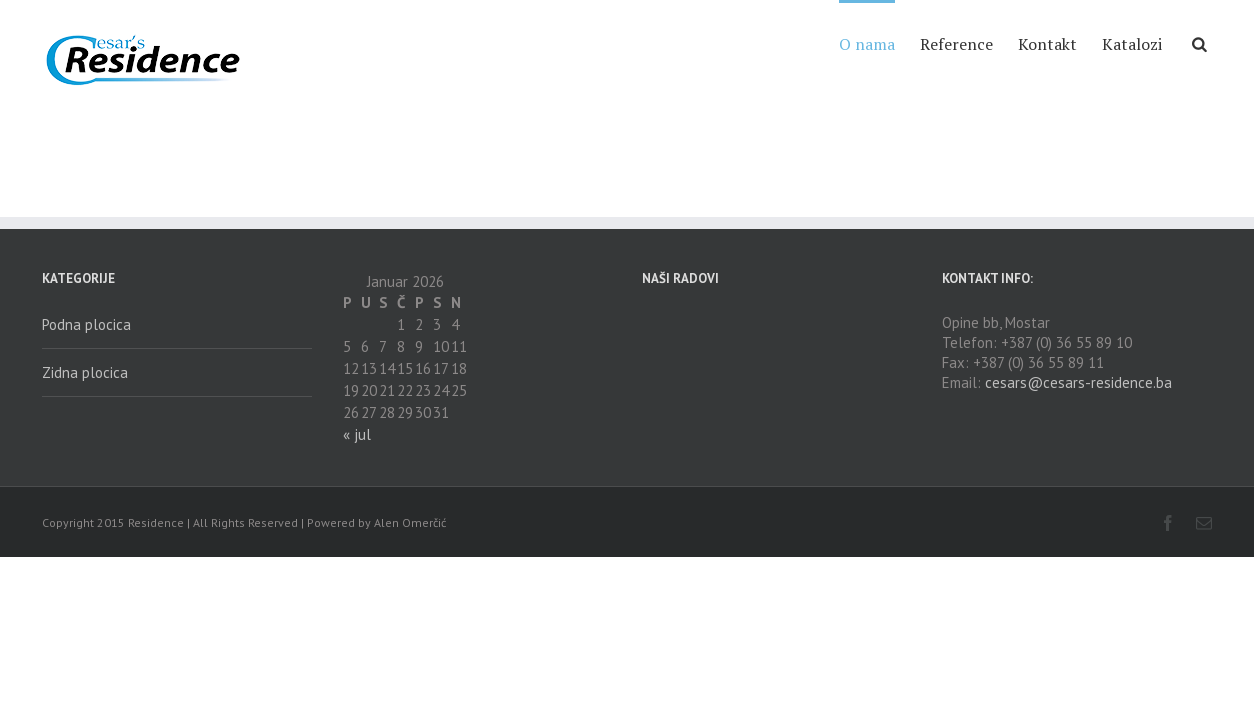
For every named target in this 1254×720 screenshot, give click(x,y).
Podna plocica (86, 324)
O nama (787, 44)
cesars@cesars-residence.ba (1078, 382)
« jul (357, 434)
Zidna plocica (85, 372)
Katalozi (1112, 44)
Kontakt (1007, 44)
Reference (896, 44)
